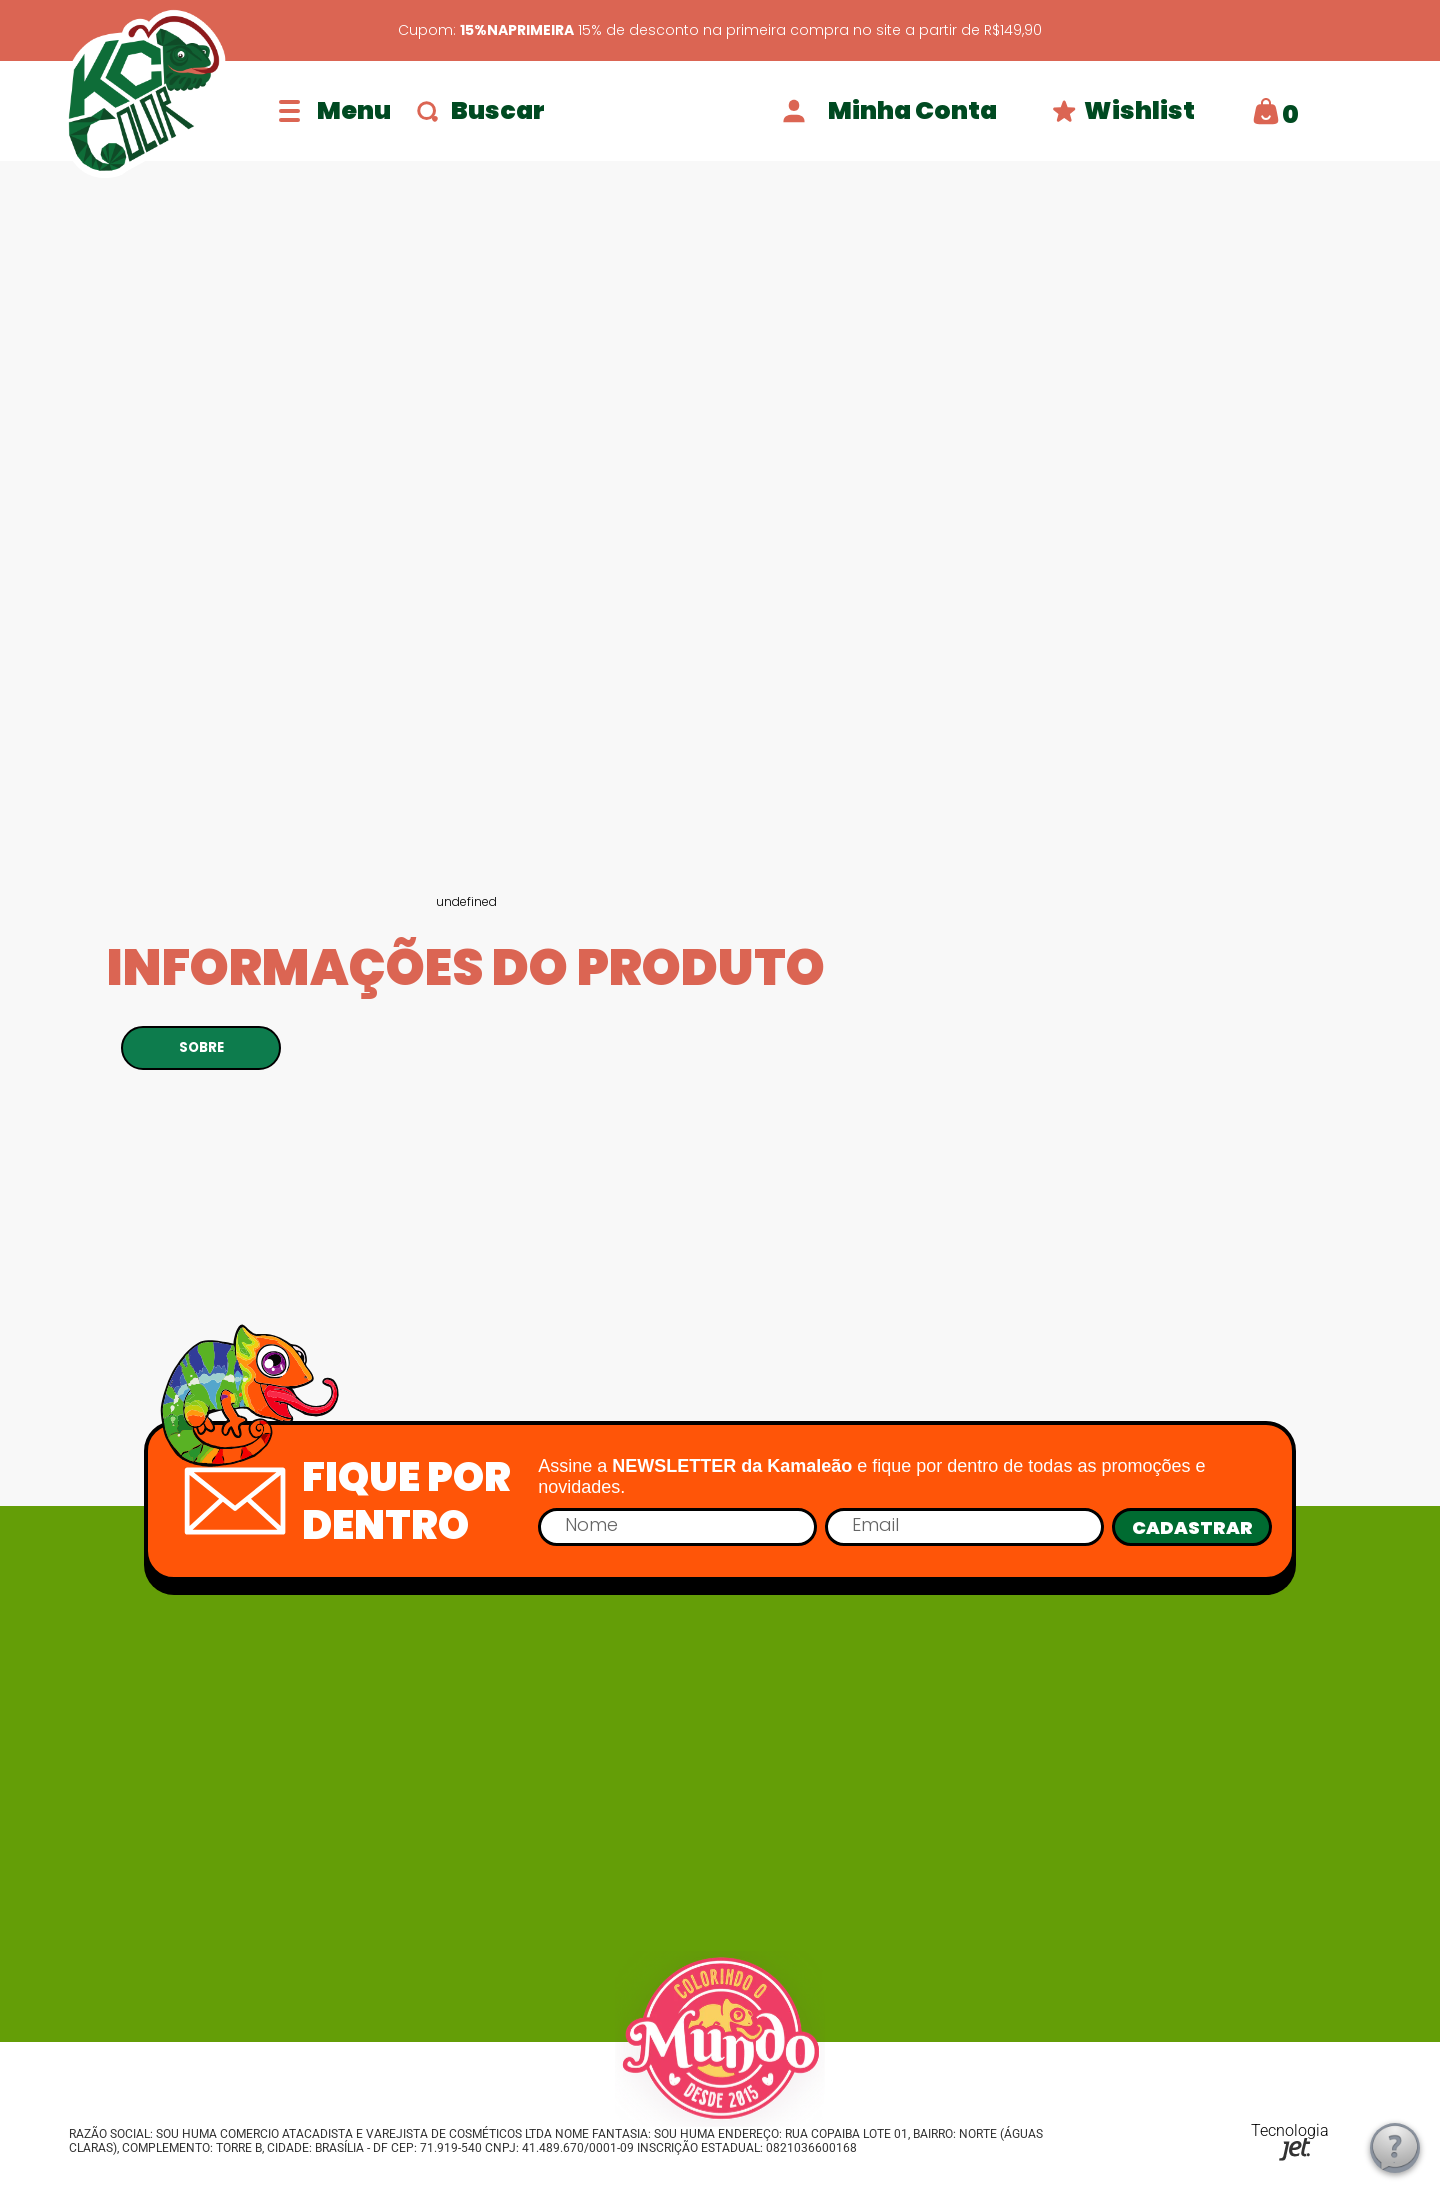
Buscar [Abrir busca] (481, 110)
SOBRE (201, 1047)
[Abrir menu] (335, 111)
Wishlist (1123, 110)
